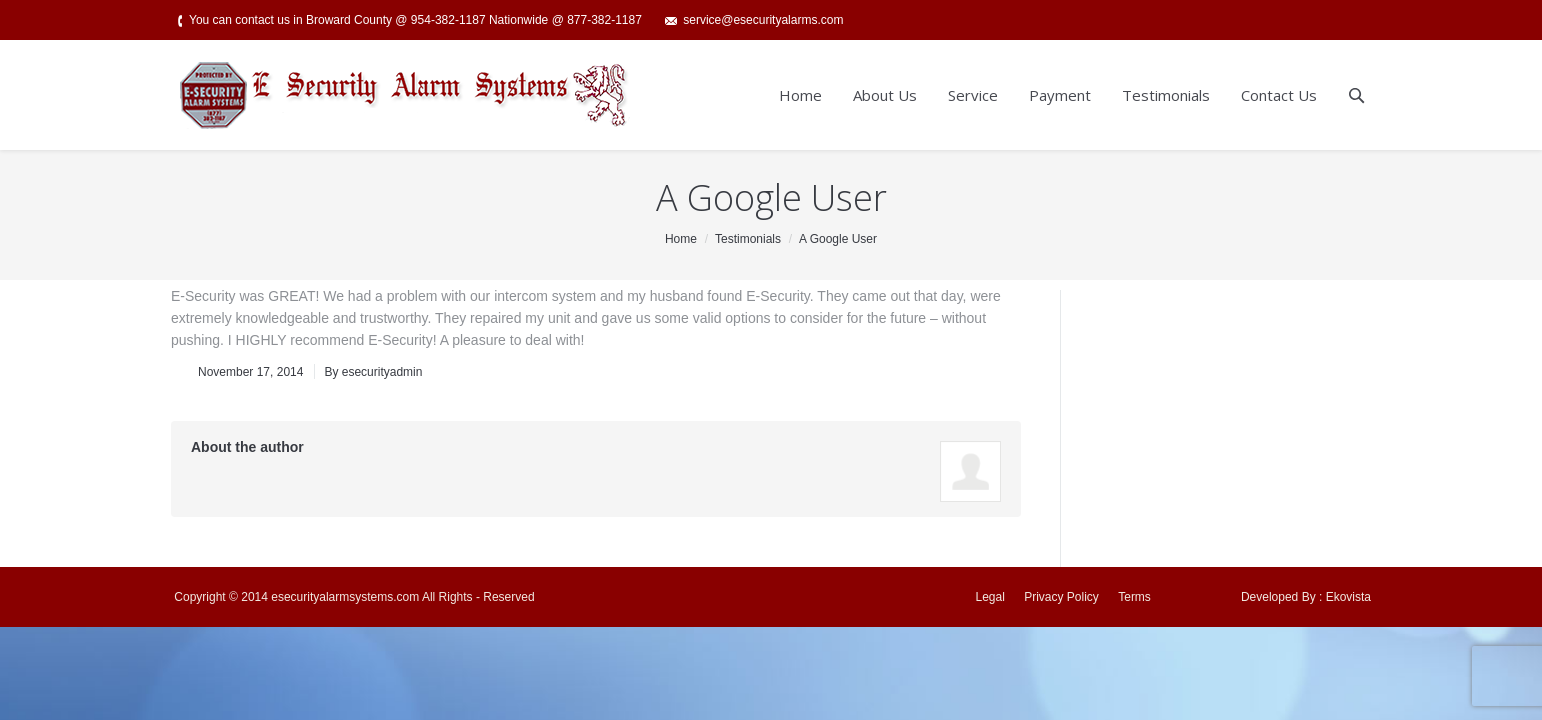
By (373, 372)
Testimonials (748, 239)
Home (681, 239)
